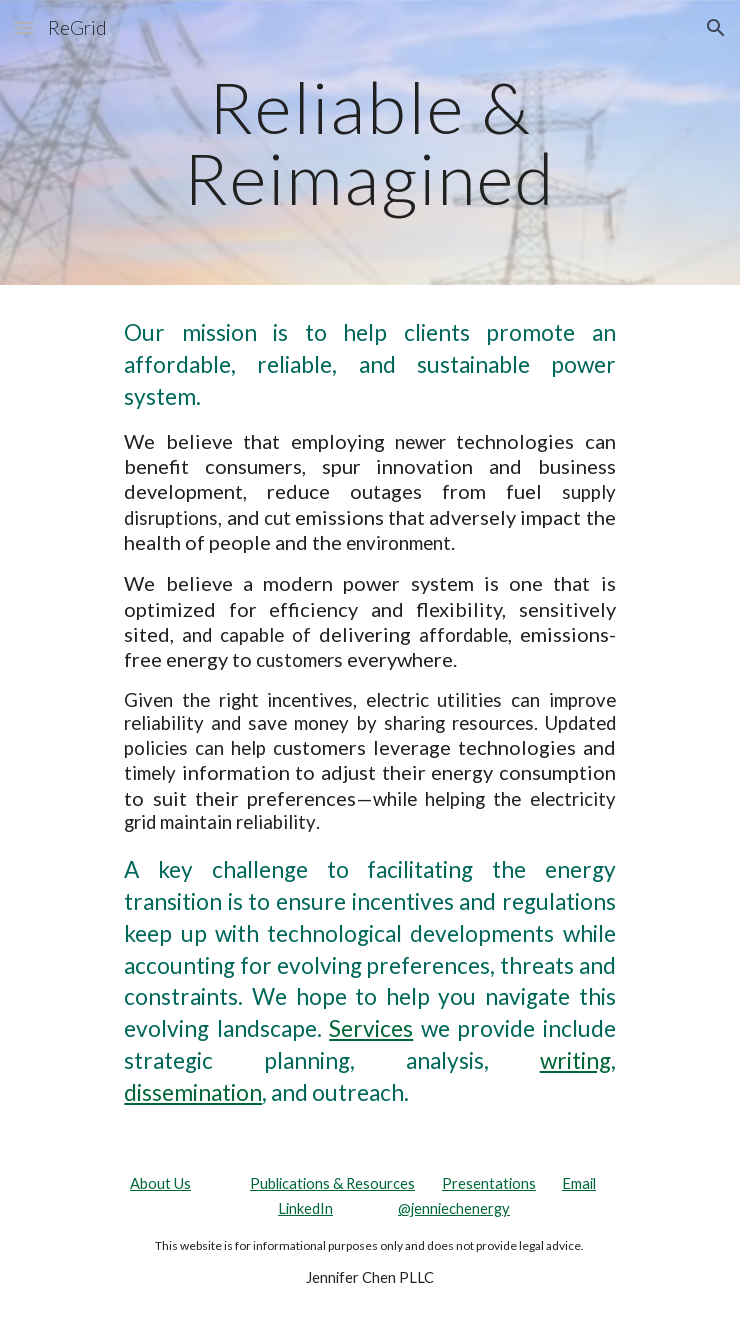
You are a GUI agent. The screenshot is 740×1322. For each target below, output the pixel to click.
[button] (24, 27)
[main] (369, 142)
